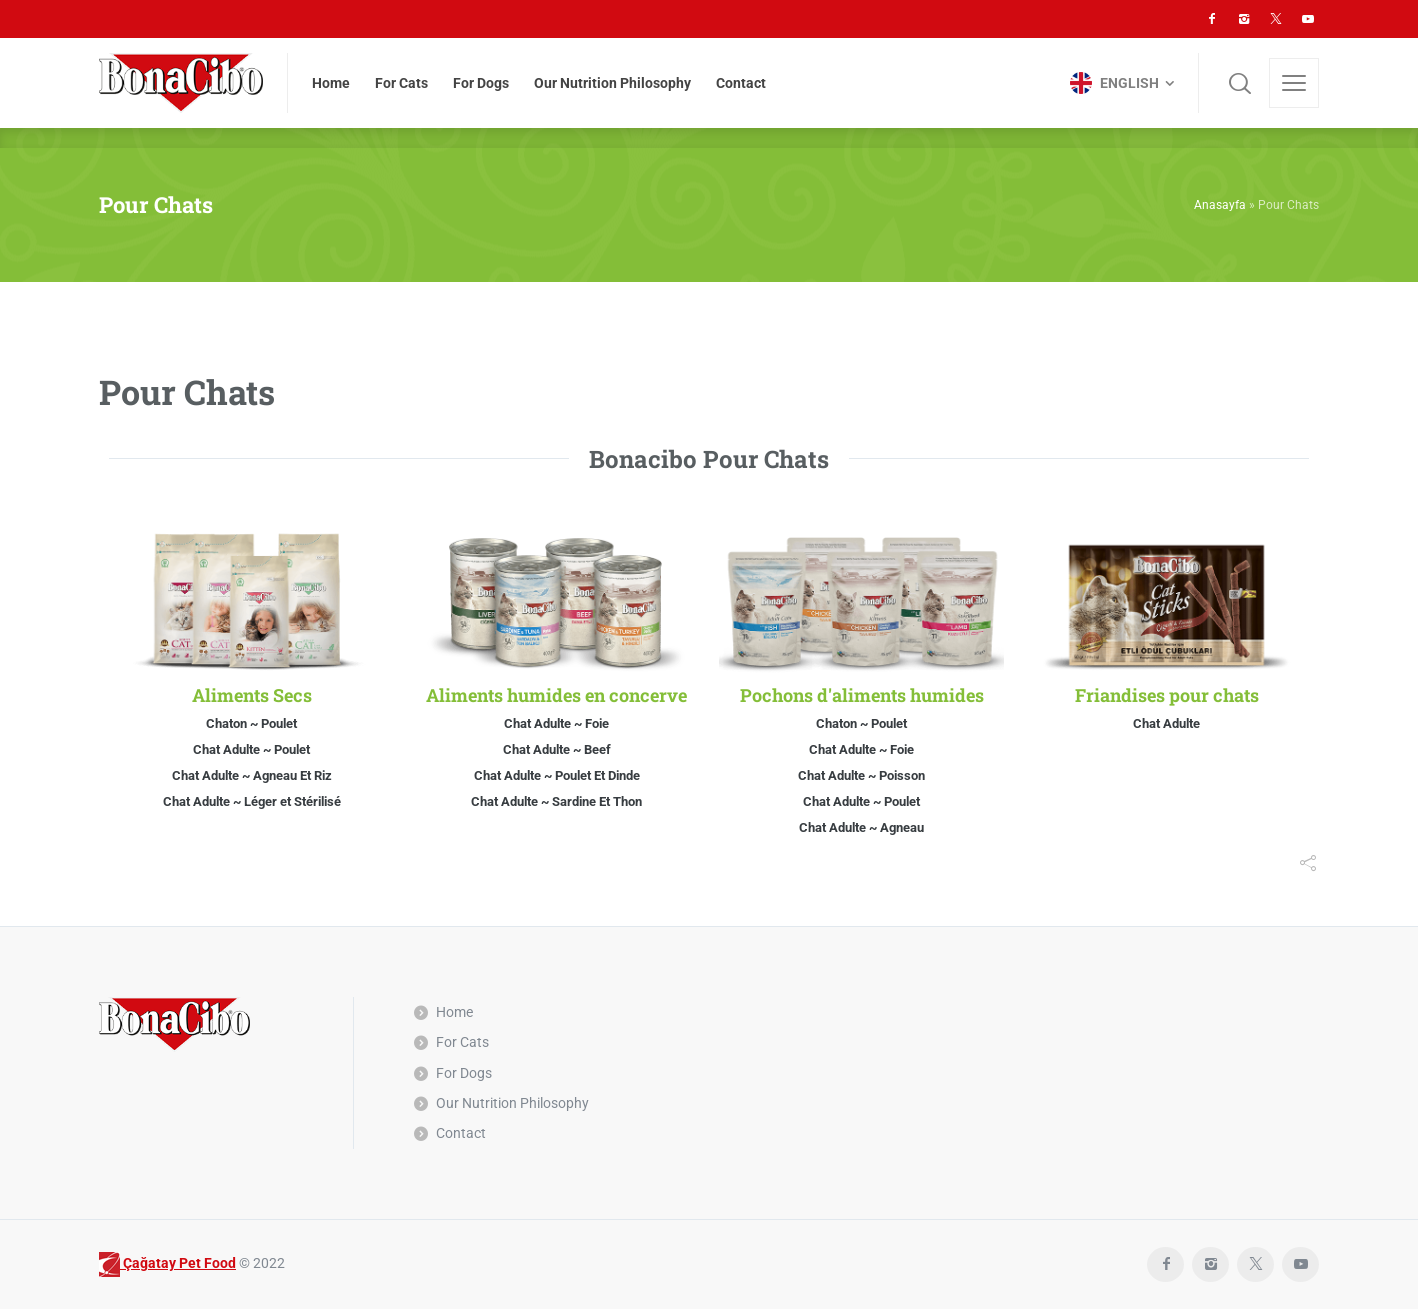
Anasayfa (1220, 205)
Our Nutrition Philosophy (512, 1103)
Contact (461, 1133)
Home (454, 1012)
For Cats (462, 1042)
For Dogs (464, 1073)
